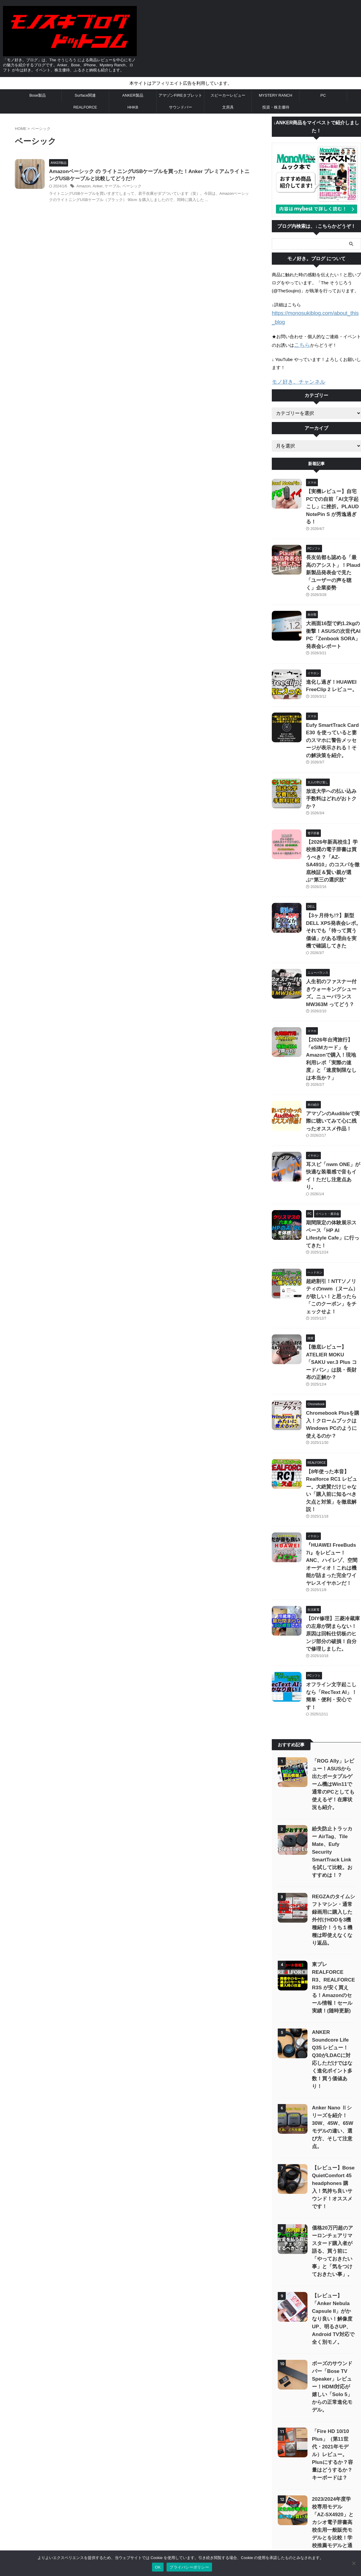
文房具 (228, 107)
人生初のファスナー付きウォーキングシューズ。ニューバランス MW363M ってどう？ (333, 906)
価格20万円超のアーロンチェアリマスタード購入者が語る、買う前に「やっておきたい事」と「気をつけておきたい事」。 (332, 1977)
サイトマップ (115, 2504)
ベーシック (142, 187)
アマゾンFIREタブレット (180, 95)
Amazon (97, 187)
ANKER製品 (132, 95)
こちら (300, 334)
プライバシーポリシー (180, 2504)
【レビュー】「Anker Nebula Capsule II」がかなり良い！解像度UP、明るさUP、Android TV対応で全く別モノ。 (333, 2044)
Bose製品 (37, 95)
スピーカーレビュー (228, 95)
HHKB (132, 107)
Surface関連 (85, 95)
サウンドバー (180, 107)
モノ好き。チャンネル (294, 370)
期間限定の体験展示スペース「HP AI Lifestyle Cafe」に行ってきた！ (333, 1112)
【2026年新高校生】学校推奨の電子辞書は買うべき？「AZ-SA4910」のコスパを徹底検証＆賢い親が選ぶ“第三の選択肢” (332, 796)
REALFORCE (85, 107)
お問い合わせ (144, 2504)
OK (158, 2567)
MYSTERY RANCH (275, 95)
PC (323, 95)
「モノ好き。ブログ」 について (231, 2504)
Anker (110, 187)
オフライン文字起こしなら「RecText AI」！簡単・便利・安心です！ (331, 1489)
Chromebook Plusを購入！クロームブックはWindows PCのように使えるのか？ (332, 1270)
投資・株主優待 (275, 107)
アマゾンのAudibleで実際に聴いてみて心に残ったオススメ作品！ (333, 1015)
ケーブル (124, 187)
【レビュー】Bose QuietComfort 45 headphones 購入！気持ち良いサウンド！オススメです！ (332, 1917)
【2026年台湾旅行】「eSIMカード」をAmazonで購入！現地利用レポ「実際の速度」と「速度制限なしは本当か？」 (333, 960)
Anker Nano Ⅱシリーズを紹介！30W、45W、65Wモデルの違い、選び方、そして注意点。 (332, 1864)
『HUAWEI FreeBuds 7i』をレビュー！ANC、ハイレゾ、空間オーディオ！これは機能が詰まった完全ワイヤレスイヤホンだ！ (333, 1379)
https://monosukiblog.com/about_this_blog (313, 312)
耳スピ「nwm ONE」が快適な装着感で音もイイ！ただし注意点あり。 (333, 1064)
